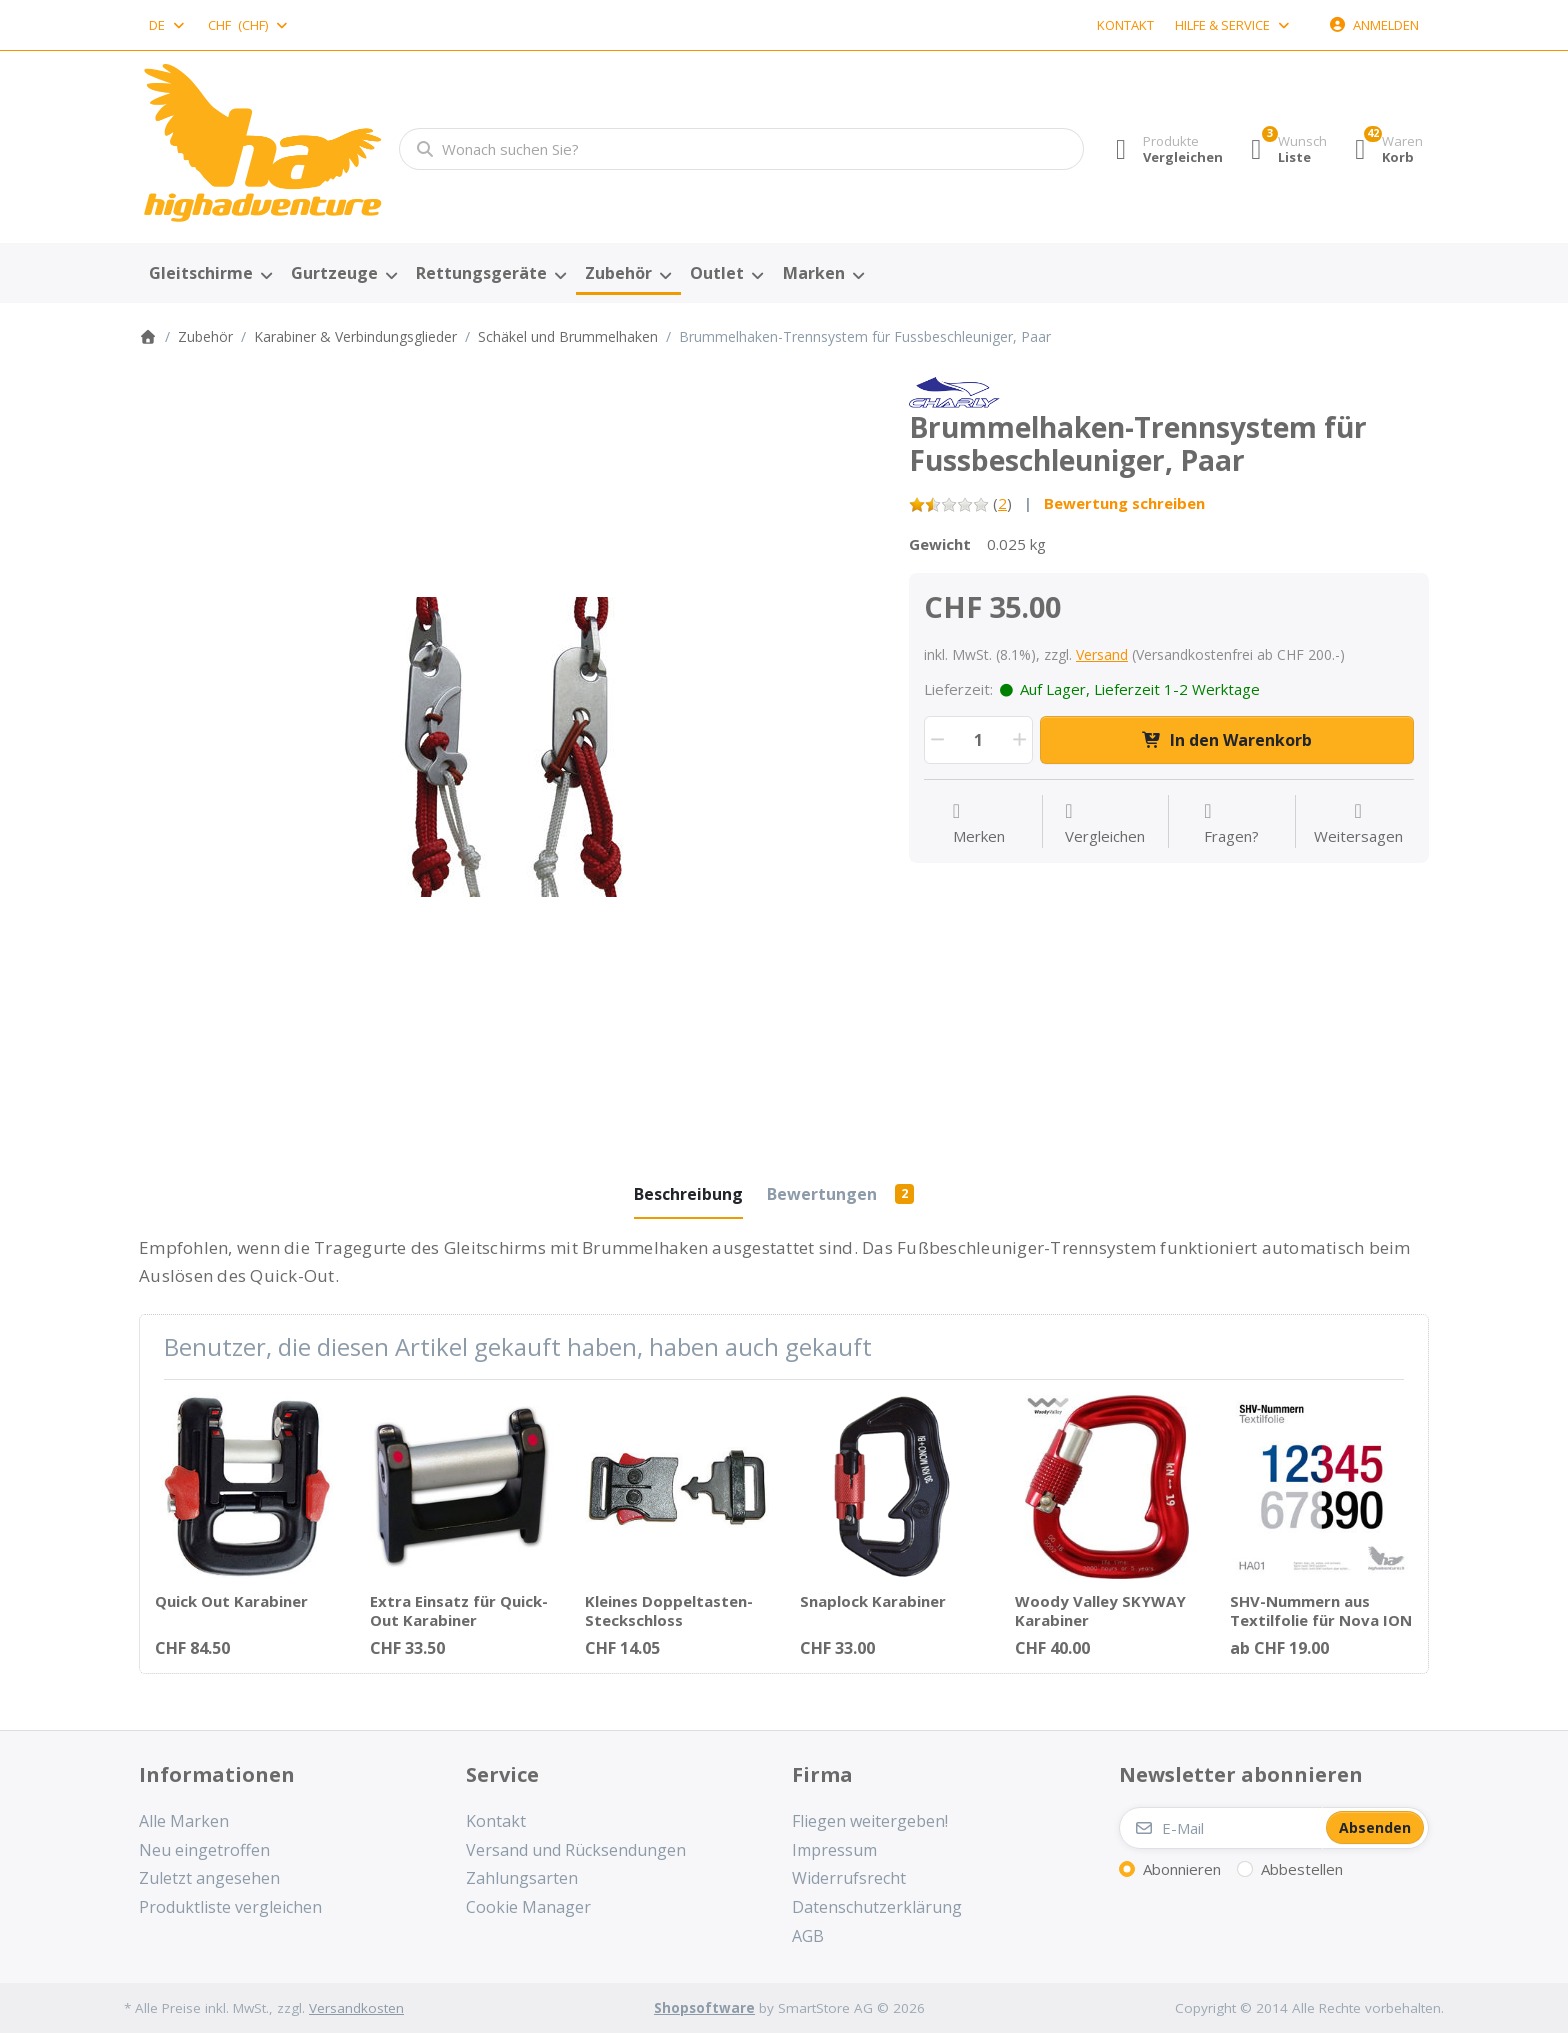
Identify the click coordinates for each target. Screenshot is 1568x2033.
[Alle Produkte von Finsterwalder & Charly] (954, 391)
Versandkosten (356, 2008)
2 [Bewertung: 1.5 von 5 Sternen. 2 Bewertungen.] (1002, 503)
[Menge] (978, 740)
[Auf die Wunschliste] (979, 824)
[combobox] (168, 25)
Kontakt (1125, 25)
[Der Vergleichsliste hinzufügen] (1105, 824)
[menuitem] (210, 274)
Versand (1102, 654)
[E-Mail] (1221, 1828)
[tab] (688, 1194)
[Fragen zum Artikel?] (1231, 824)
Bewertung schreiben (1124, 503)
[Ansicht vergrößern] (509, 747)
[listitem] (509, 747)
